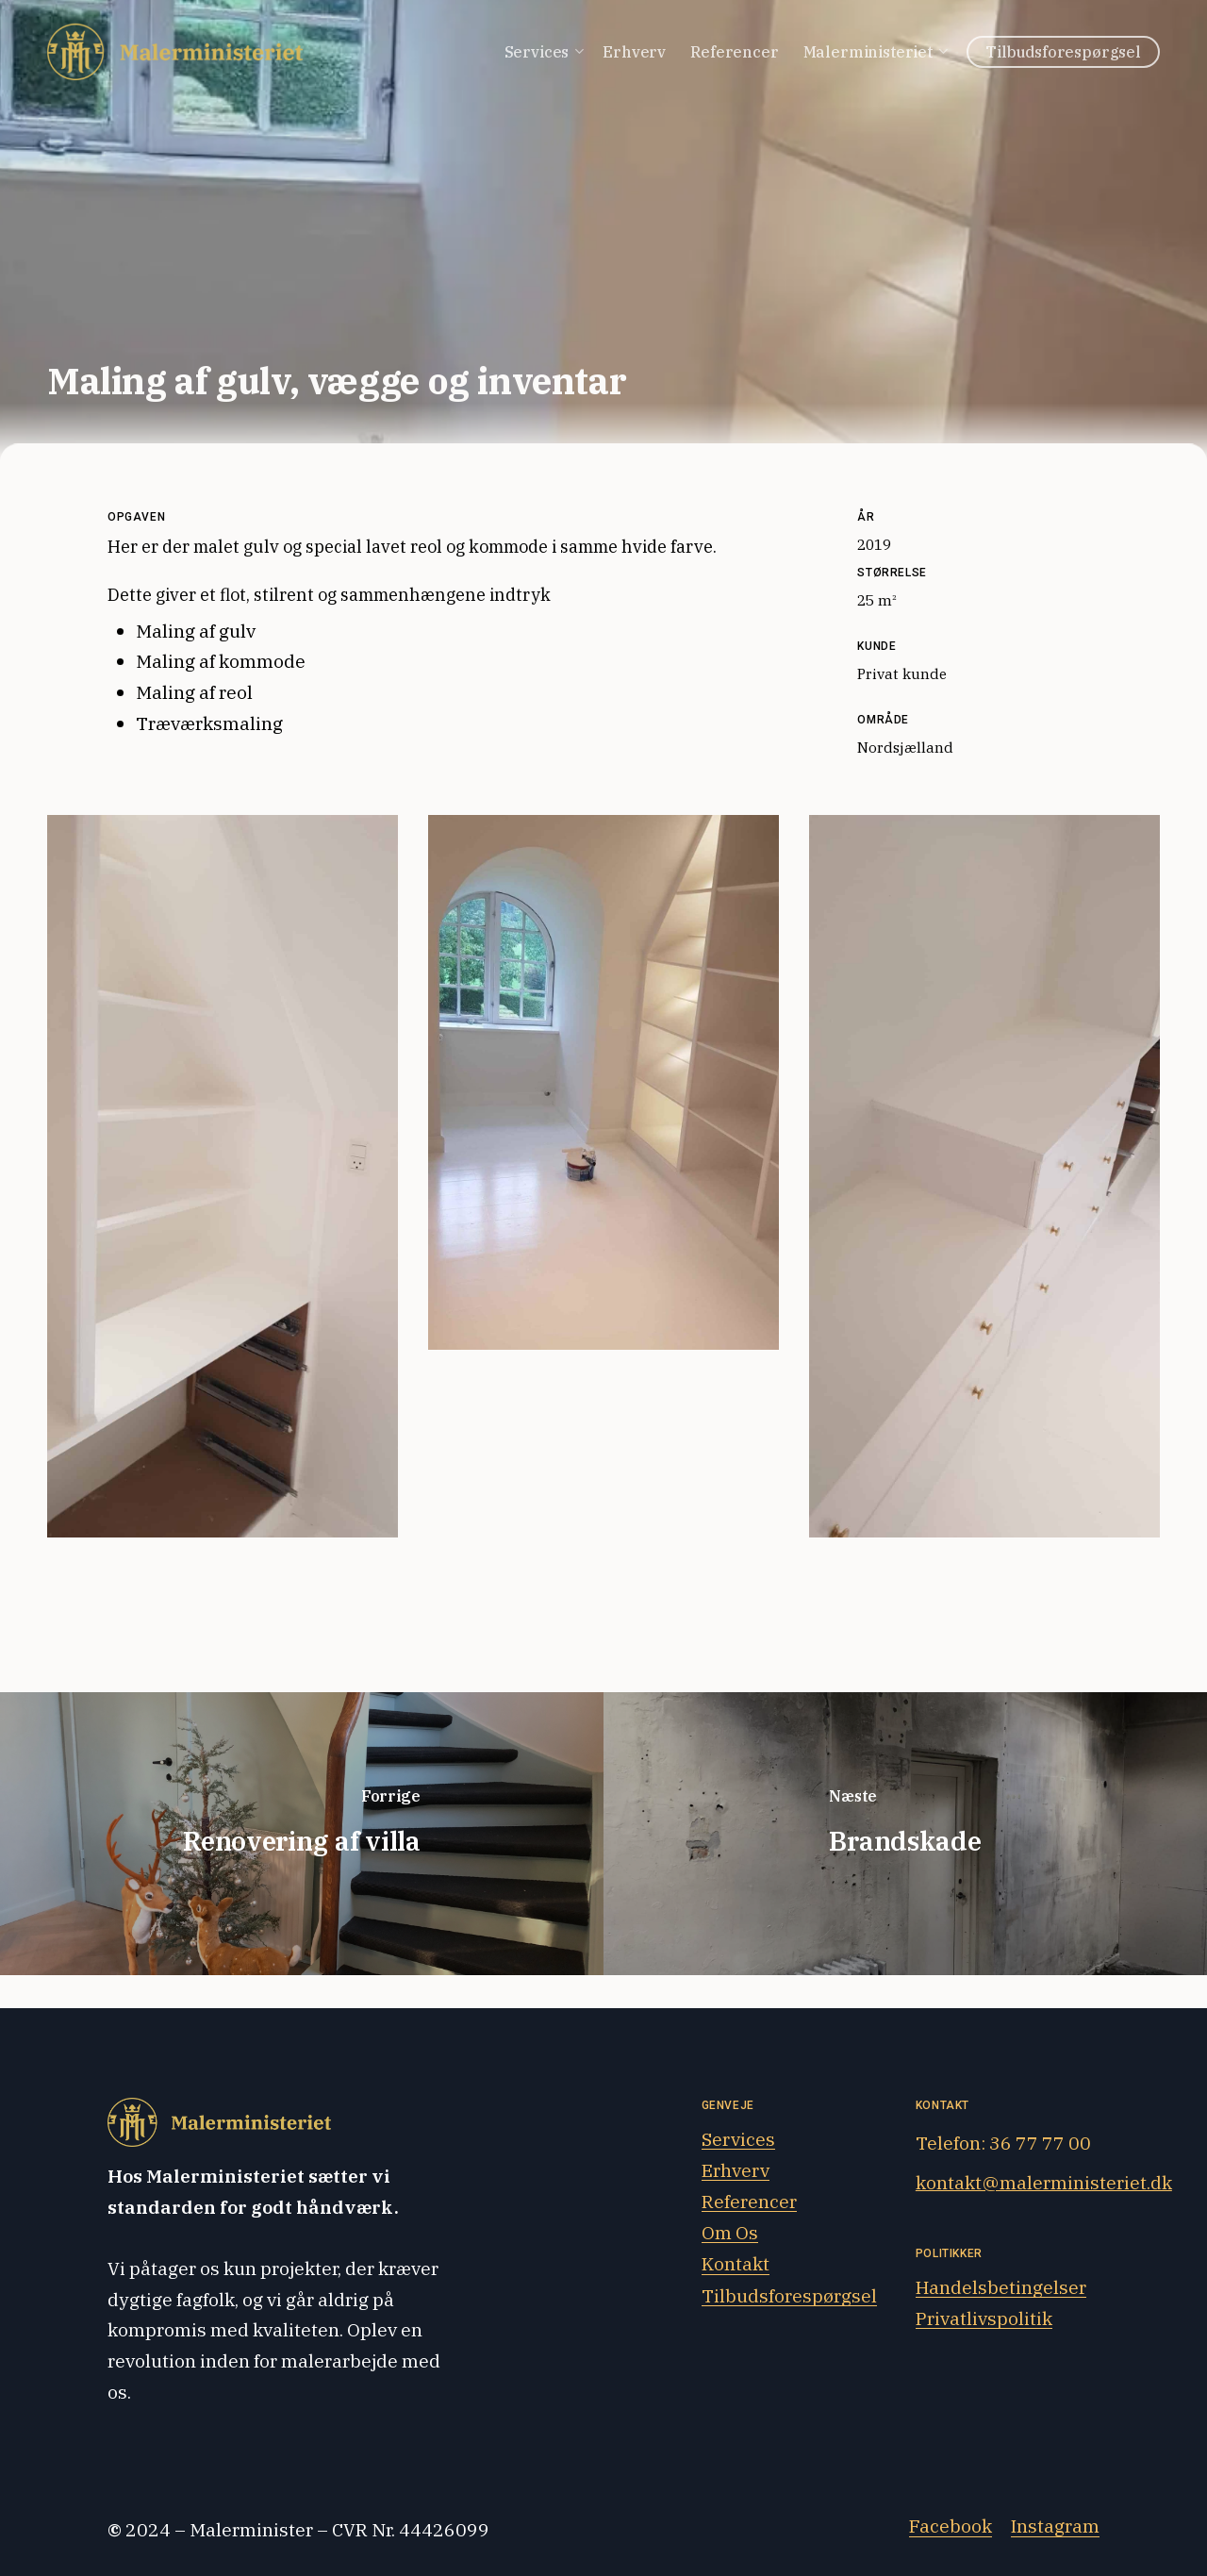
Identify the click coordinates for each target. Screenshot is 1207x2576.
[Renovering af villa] (302, 1833)
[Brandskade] (905, 1833)
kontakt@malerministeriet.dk (1044, 2182)
